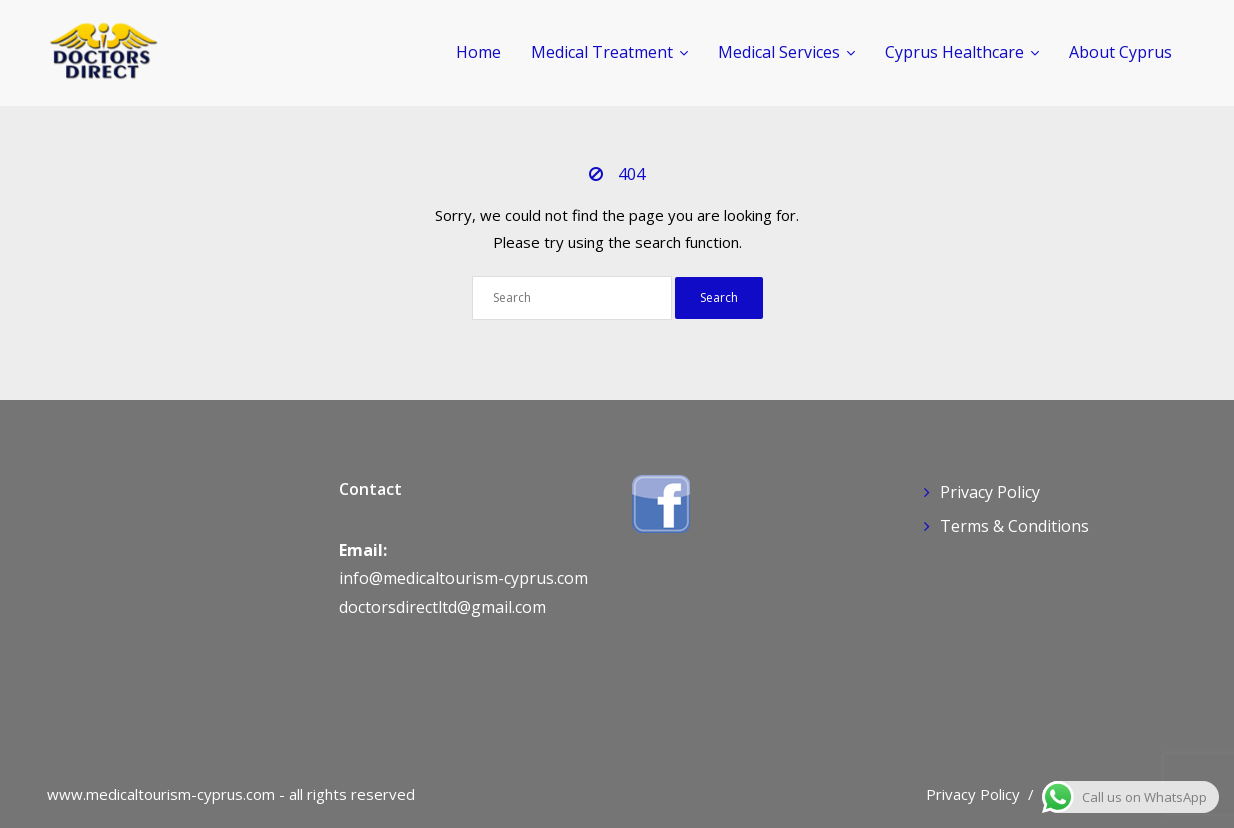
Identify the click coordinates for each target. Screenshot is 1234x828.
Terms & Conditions (1014, 526)
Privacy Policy (990, 492)
